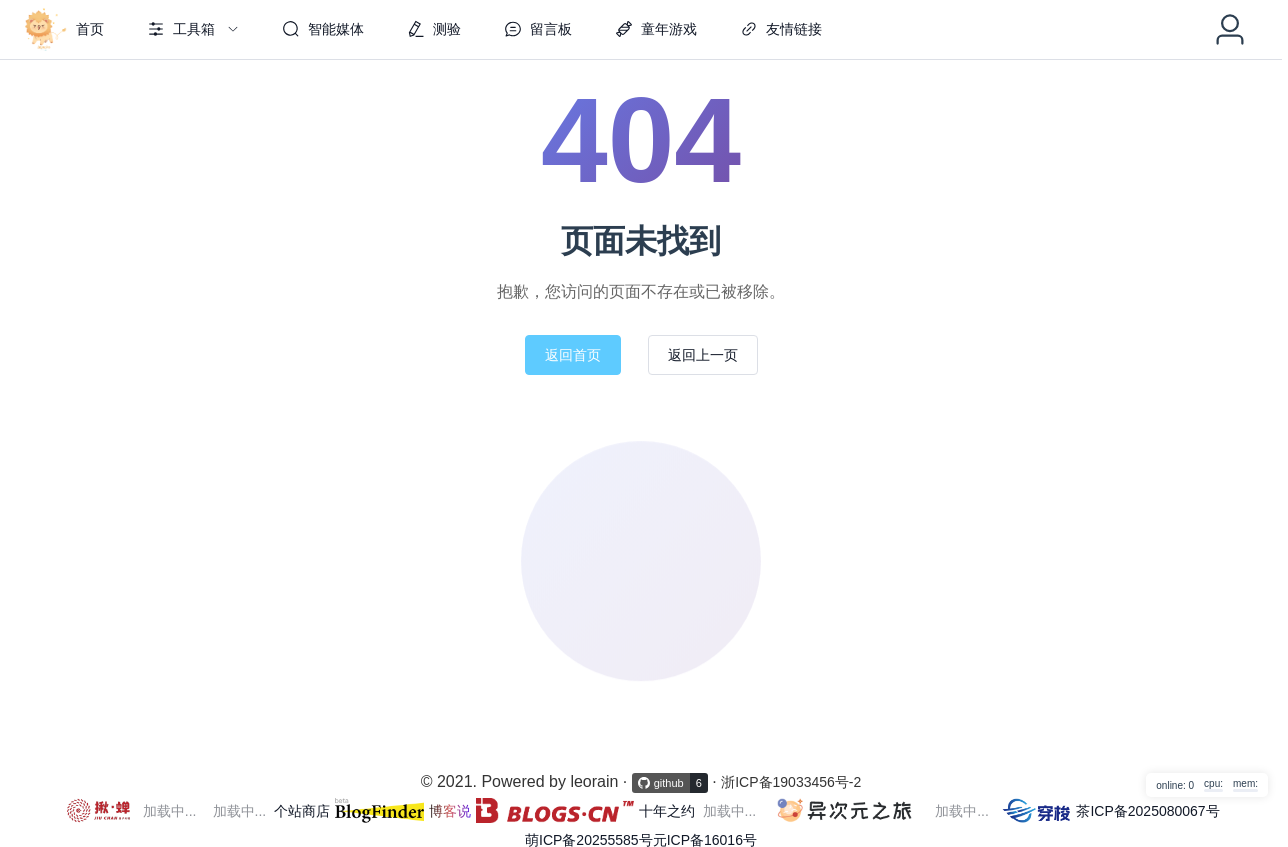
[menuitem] (62, 29)
